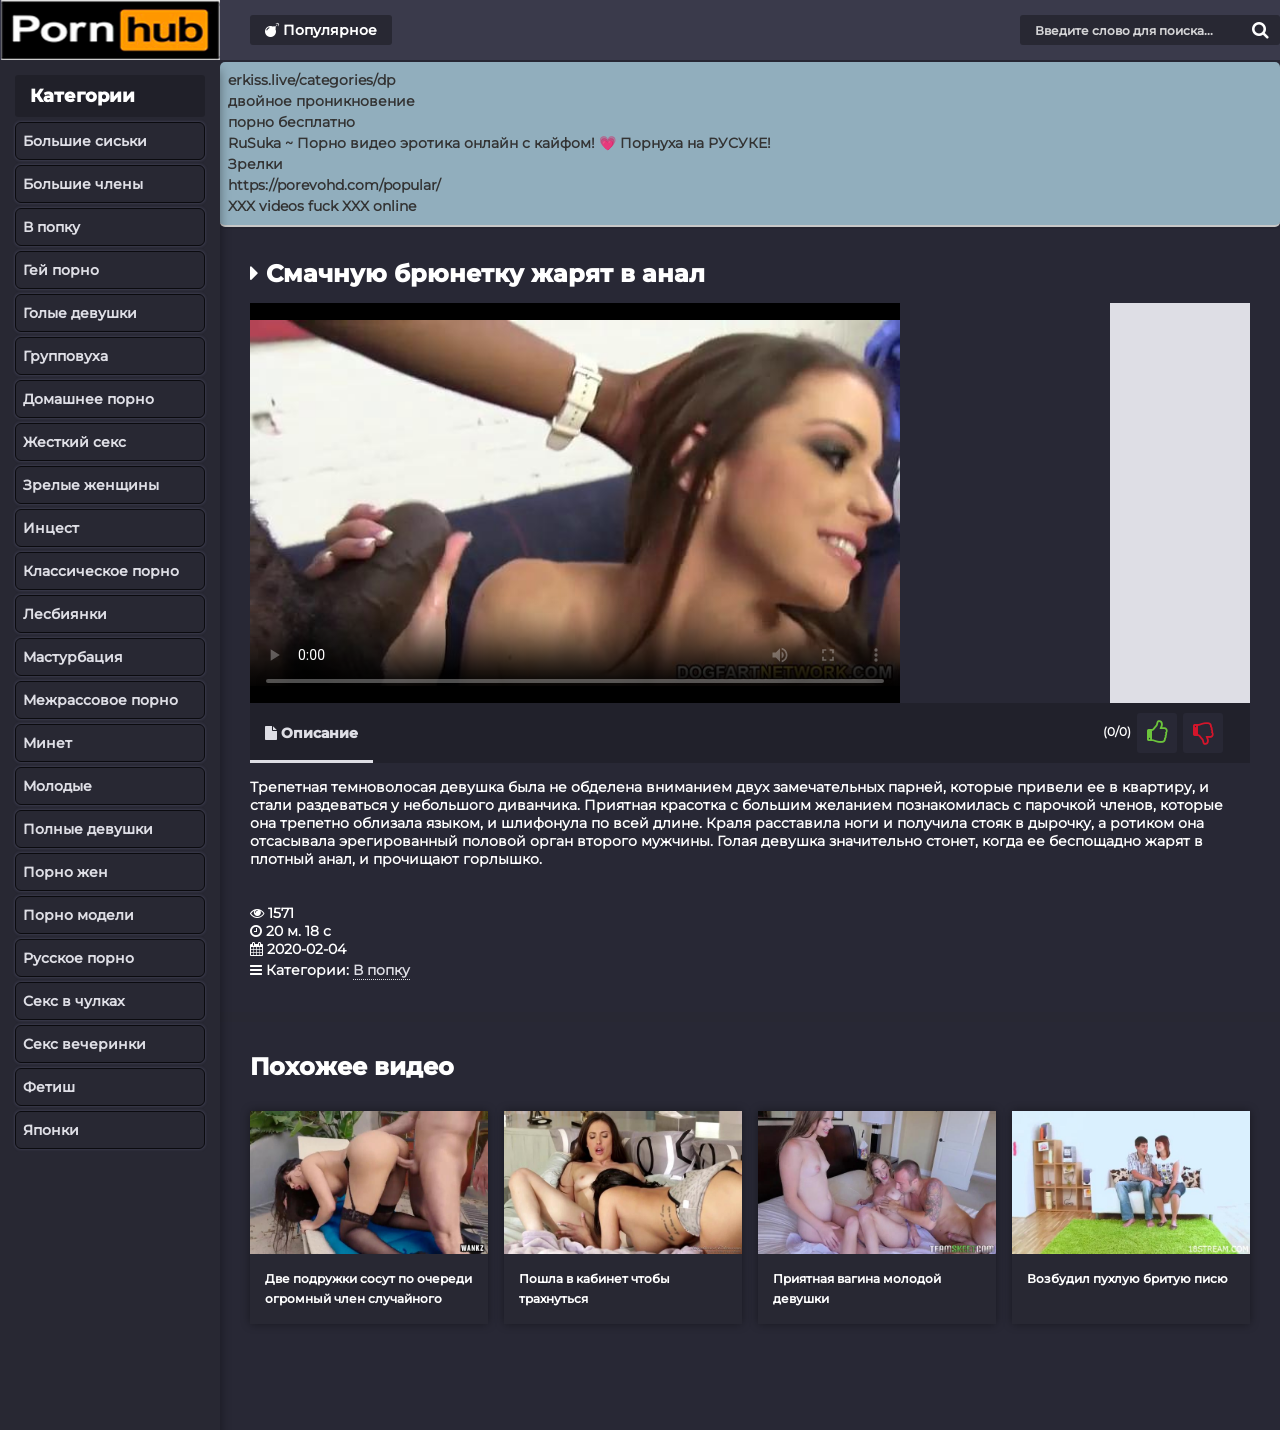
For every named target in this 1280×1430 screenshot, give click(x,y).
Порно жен (65, 872)
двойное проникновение (321, 101)
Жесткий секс (74, 442)
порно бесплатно (291, 122)
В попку (51, 227)
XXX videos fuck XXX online (322, 206)
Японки (51, 1130)
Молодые (57, 786)
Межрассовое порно (100, 700)
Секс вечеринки (84, 1044)
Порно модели (78, 915)
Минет (47, 743)
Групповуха (65, 356)
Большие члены (83, 184)
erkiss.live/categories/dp (311, 80)
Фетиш (49, 1087)
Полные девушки (88, 829)
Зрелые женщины (91, 485)
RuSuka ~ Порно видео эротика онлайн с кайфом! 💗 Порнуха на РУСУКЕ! (499, 143)
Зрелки (255, 164)
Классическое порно (101, 571)
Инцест (51, 528)
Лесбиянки (65, 614)
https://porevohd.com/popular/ (334, 185)
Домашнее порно (88, 399)
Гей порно (61, 270)
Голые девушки (80, 313)
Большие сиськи (85, 141)
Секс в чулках (74, 1001)
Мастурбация (73, 657)
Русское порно (78, 958)
